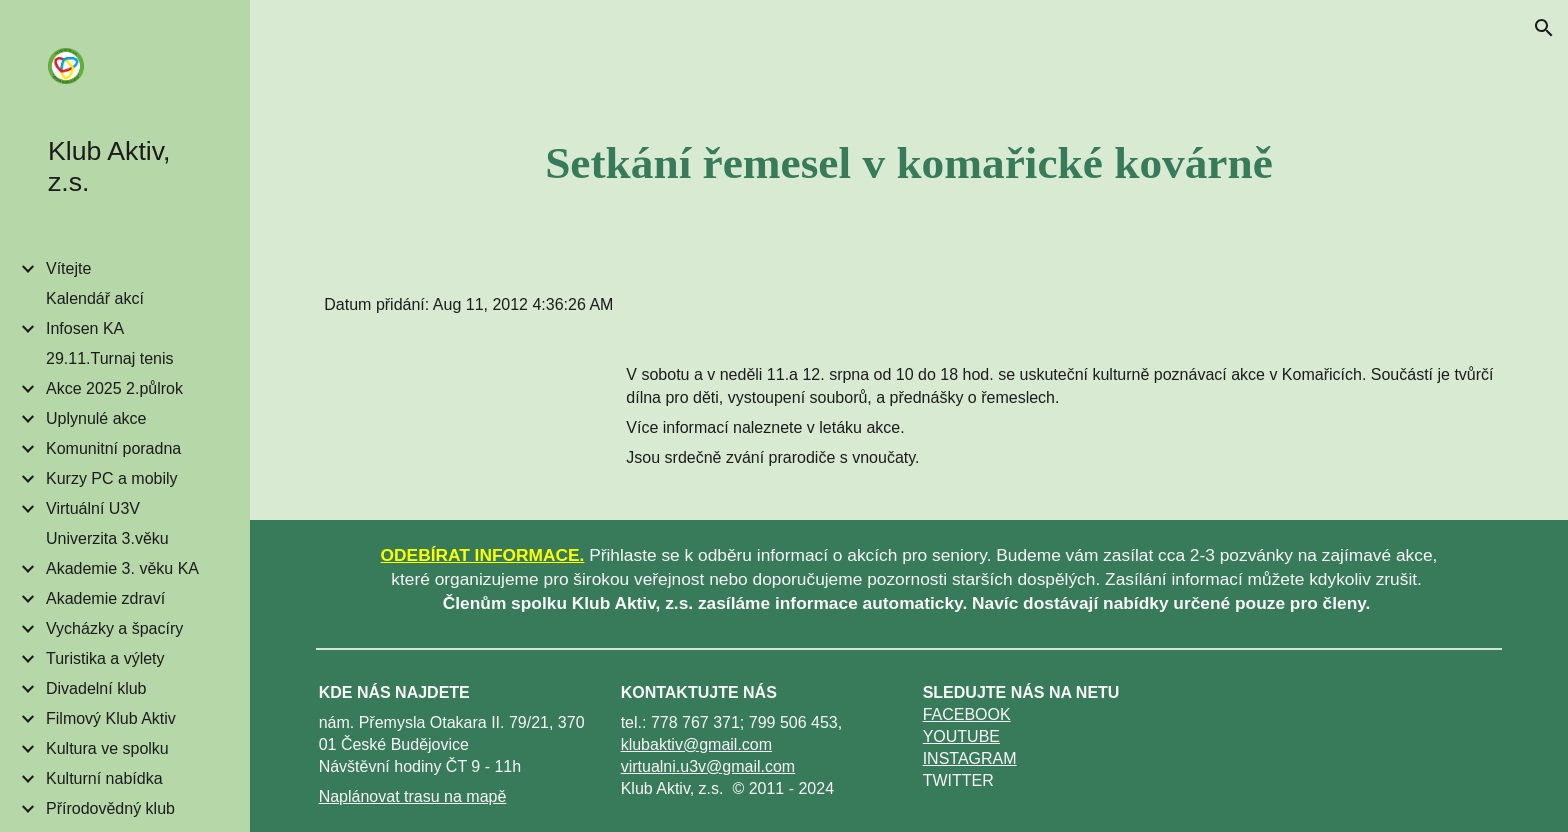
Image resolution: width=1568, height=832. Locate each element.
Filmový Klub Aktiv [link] (111, 718)
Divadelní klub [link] (96, 688)
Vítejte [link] (68, 268)
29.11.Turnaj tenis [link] (109, 358)
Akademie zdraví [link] (105, 598)
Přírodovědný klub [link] (110, 808)
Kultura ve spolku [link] (107, 748)
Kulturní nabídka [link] (104, 778)
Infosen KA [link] (85, 328)
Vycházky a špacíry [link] (114, 628)
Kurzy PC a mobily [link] (112, 478)
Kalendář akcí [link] (95, 298)
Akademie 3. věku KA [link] (122, 568)
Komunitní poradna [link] (113, 448)
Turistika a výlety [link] (105, 658)
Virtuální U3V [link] (93, 508)
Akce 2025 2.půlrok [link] (114, 388)
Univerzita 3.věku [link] (107, 538)
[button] (1544, 28)
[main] (909, 163)
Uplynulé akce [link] (96, 418)
